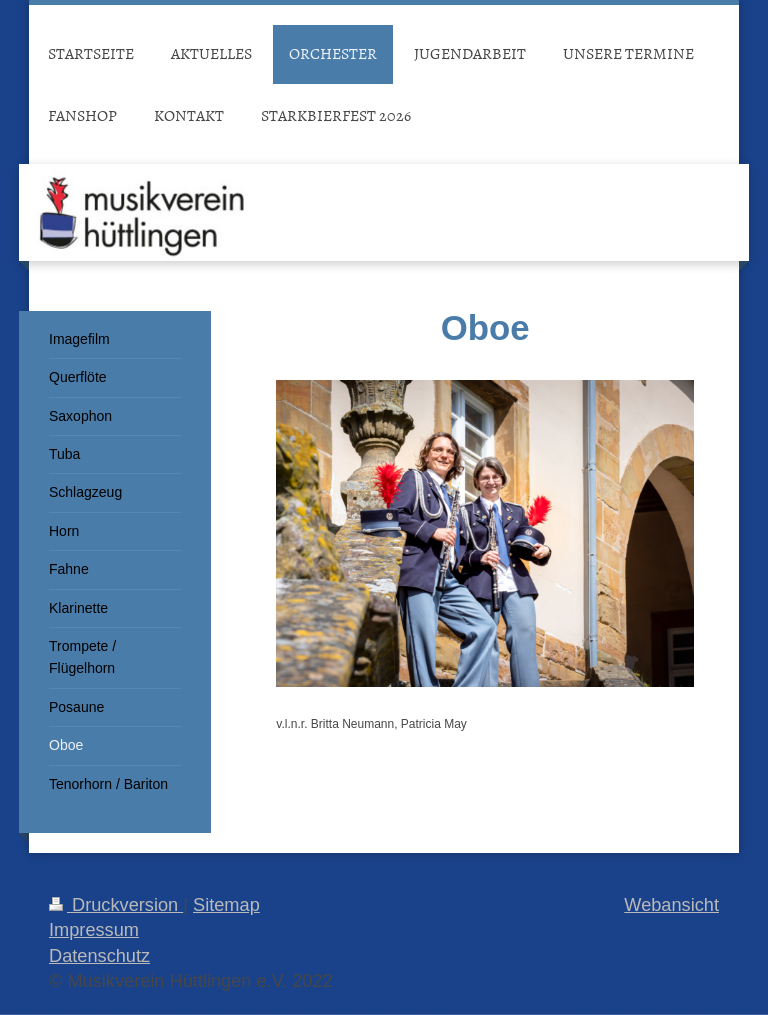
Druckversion (116, 905)
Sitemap (226, 905)
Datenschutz (99, 956)
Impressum (94, 930)
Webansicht (671, 905)
